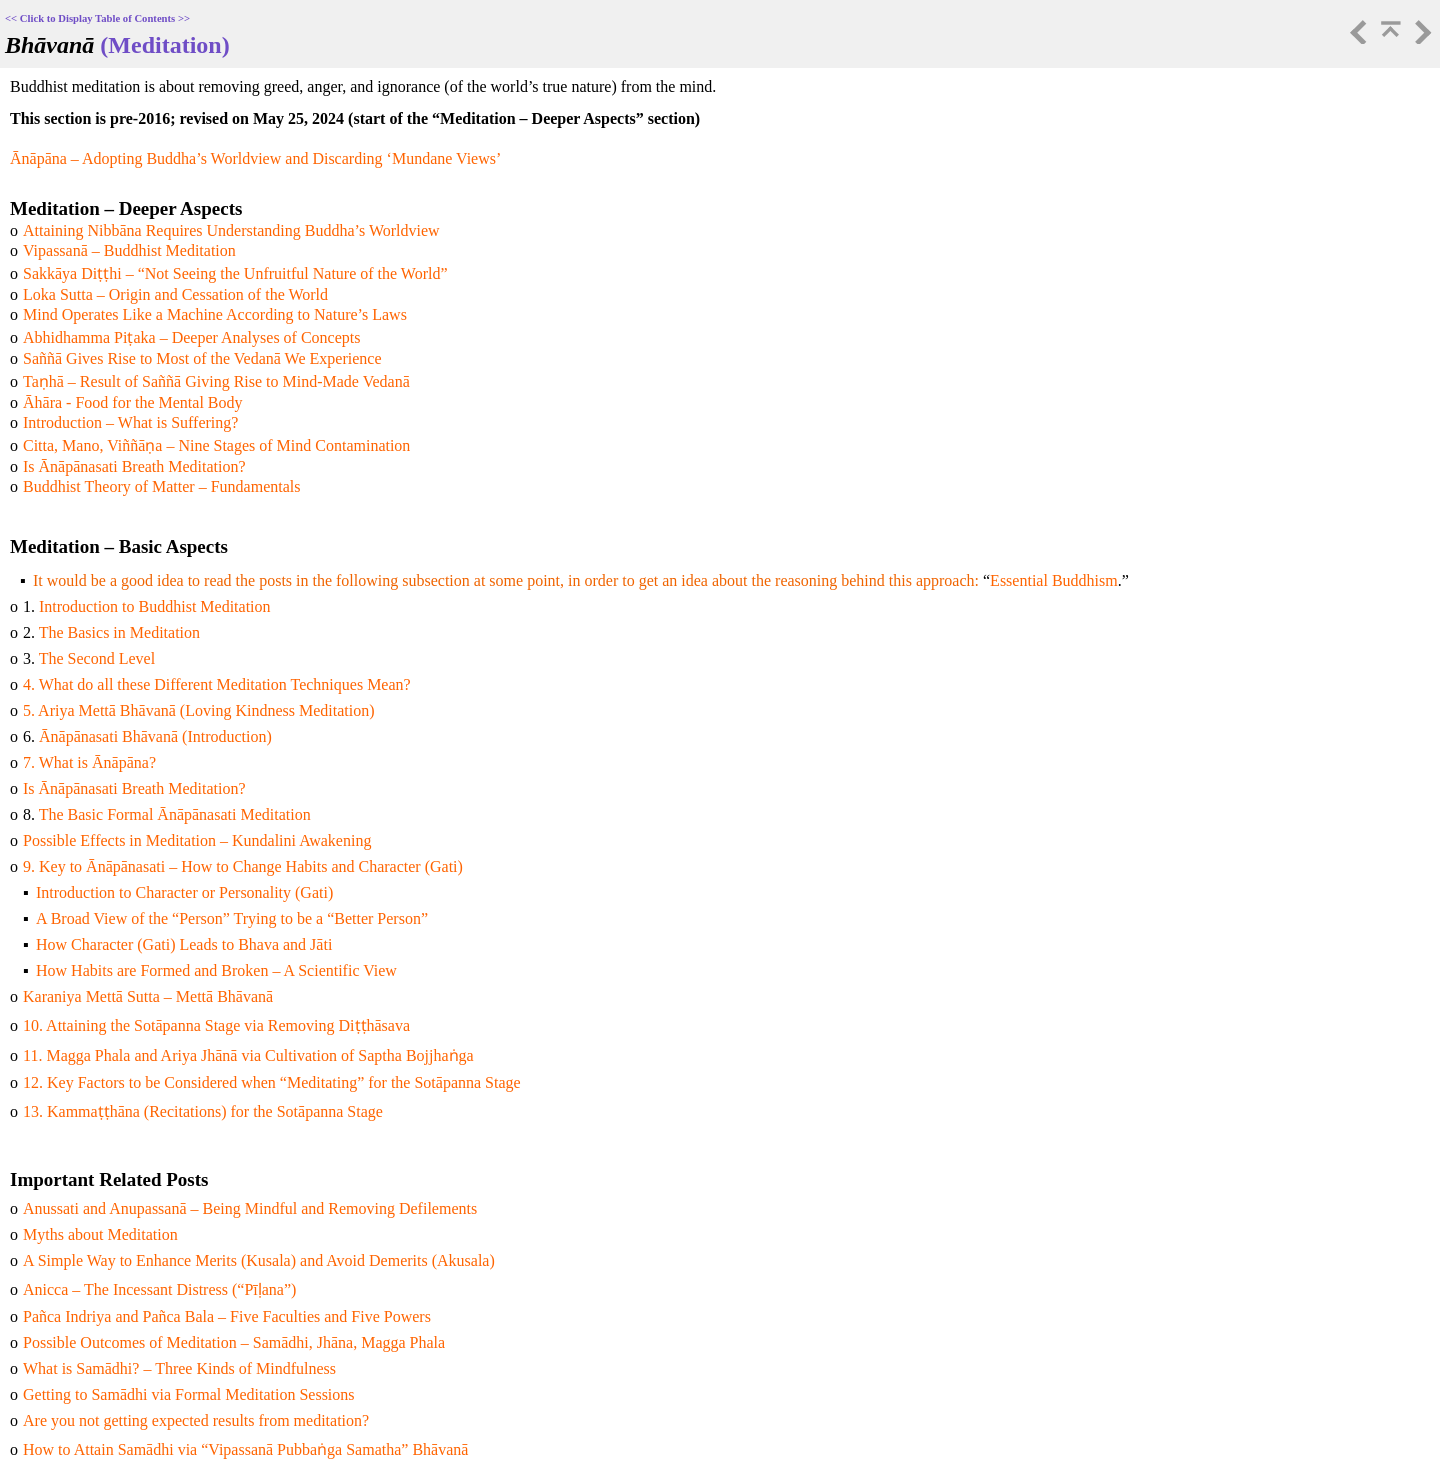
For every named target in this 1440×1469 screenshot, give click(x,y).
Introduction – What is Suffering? (130, 422)
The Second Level (97, 658)
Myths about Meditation (100, 1234)
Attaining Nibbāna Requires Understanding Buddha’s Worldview (231, 230)
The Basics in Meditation (119, 632)
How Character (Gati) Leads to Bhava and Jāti (184, 944)
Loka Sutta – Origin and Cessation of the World (175, 294)
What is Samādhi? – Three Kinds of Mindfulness (179, 1368)
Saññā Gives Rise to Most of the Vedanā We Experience (202, 358)
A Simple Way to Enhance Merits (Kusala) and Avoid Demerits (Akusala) (259, 1260)
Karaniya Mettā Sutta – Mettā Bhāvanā (148, 996)
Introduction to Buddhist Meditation (155, 606)
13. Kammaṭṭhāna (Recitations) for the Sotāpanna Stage (203, 1111)
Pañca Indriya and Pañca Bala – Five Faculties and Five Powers (227, 1316)
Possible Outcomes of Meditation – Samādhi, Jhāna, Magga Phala (234, 1342)
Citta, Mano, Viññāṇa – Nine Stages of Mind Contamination (216, 445)
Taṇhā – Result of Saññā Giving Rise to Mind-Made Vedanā (216, 381)
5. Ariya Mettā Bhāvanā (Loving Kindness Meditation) (198, 710)
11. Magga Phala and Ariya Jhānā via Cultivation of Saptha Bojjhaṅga (248, 1055)
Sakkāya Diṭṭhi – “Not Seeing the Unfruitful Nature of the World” (235, 273)
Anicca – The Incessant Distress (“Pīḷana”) (159, 1289)
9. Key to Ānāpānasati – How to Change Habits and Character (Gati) (243, 866)
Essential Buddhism (1054, 580)
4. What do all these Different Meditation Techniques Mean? (217, 684)
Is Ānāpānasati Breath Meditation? (134, 466)
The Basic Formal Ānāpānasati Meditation (175, 814)
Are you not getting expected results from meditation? (196, 1420)
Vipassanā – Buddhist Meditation (129, 250)
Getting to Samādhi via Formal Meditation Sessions (189, 1394)
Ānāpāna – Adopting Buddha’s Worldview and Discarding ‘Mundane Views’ (255, 158)
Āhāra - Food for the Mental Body (133, 402)
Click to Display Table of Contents (97, 18)
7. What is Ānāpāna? (89, 762)
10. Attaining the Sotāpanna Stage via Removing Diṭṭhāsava (216, 1025)
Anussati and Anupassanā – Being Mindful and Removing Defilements (250, 1208)
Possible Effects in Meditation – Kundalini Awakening (197, 840)
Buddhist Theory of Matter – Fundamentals (161, 486)
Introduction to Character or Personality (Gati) (184, 892)
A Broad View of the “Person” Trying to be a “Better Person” (232, 918)
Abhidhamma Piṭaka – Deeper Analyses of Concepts (191, 337)
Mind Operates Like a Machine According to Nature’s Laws (215, 314)
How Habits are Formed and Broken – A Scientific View (216, 970)
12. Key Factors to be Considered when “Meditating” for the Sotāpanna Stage (272, 1082)
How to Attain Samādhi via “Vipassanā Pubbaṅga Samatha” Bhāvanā (245, 1449)
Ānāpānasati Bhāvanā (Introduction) (155, 736)
